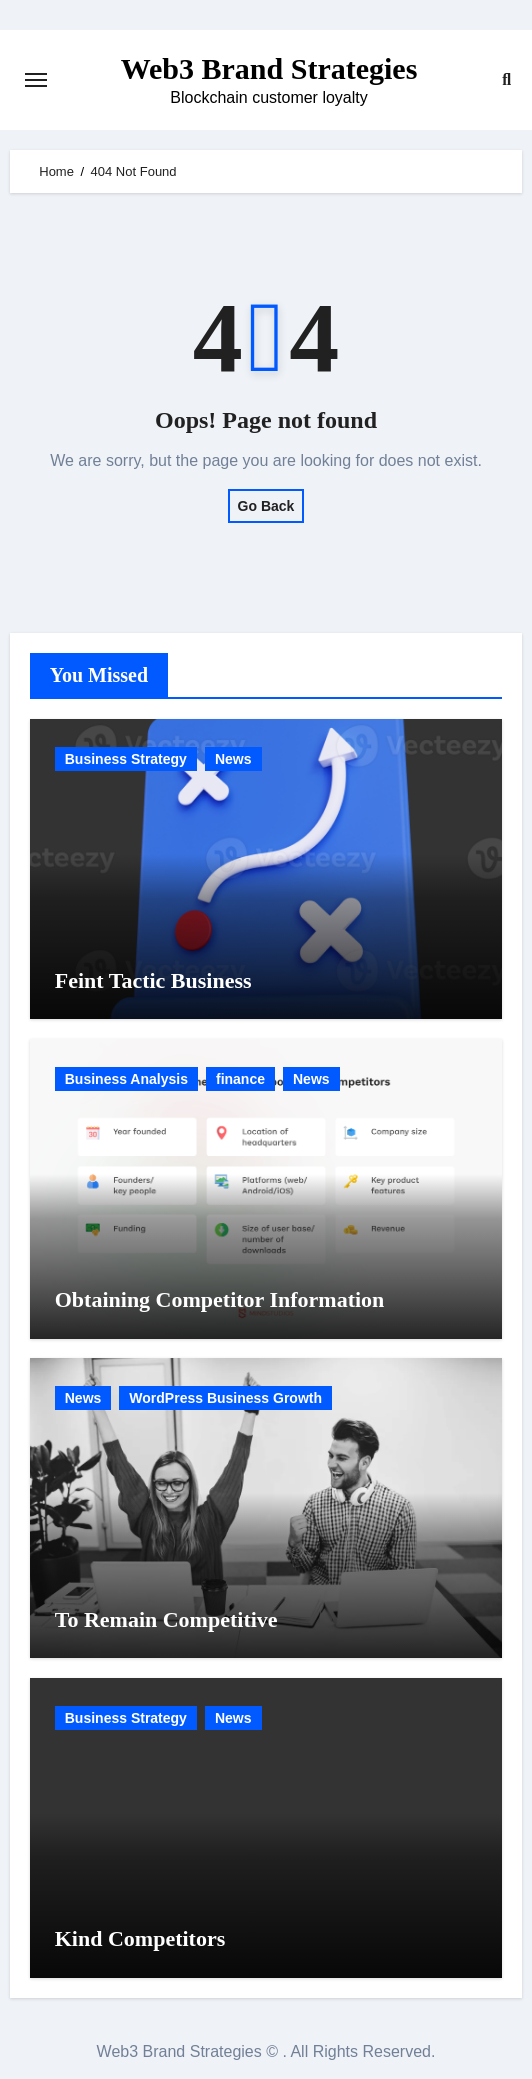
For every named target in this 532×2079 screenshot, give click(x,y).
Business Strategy (126, 759)
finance (240, 1079)
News (233, 759)
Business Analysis (126, 1079)
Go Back (266, 506)
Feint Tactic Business (153, 980)
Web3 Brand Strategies (269, 68)
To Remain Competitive (166, 1619)
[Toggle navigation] (36, 80)
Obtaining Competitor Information (220, 1299)
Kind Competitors (140, 1938)
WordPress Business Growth (225, 1398)
